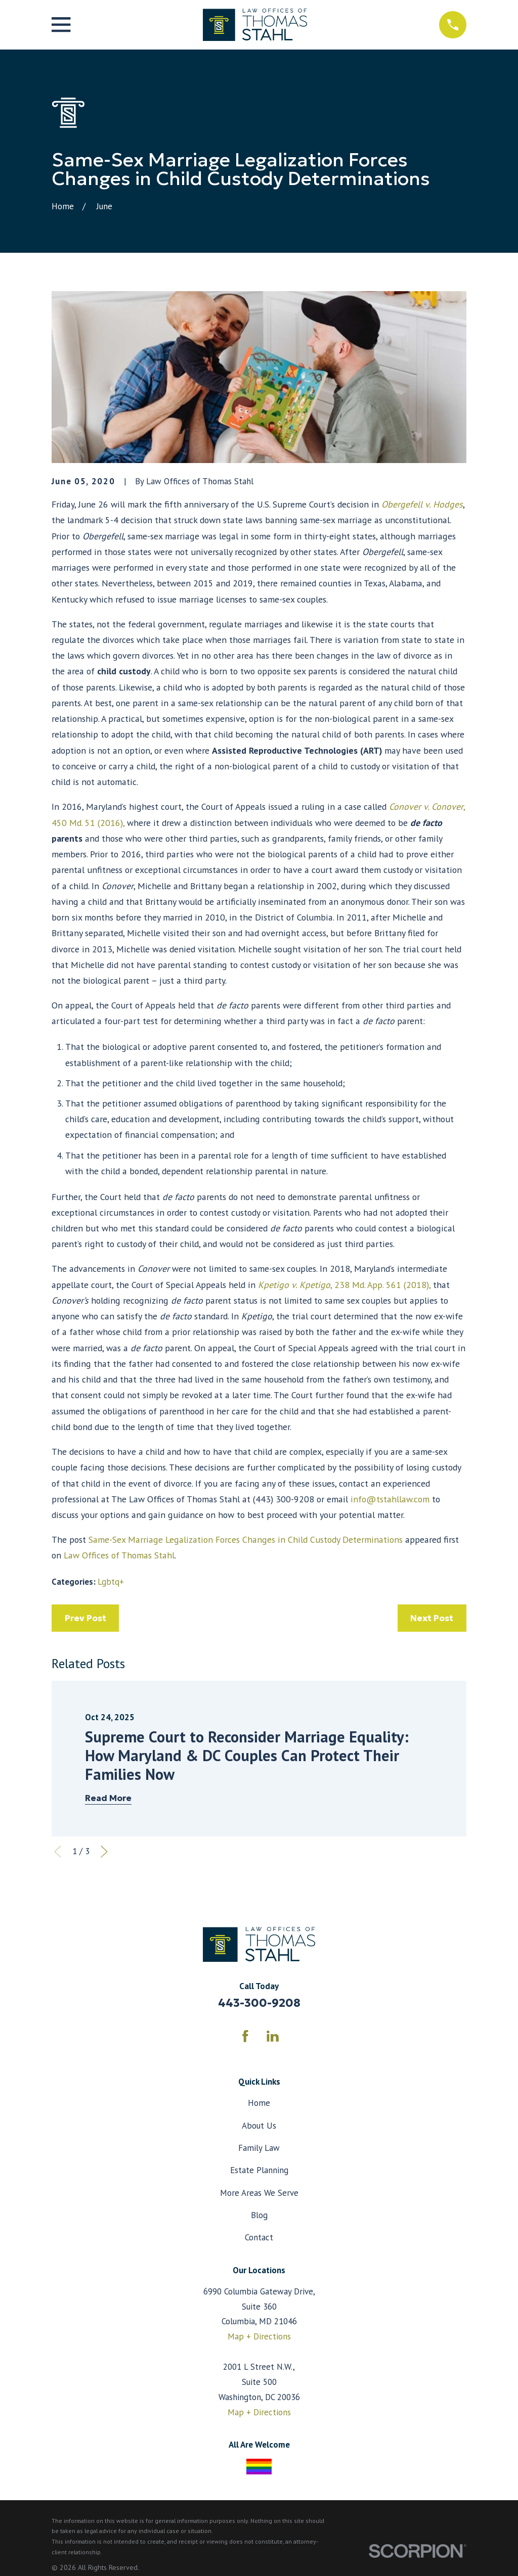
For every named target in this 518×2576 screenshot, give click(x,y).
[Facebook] (245, 2036)
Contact (259, 2237)
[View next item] (104, 1852)
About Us (259, 2125)
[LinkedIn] (273, 2036)
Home (259, 2102)
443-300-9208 (259, 2003)
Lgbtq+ (111, 1581)
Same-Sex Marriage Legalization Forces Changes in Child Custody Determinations (246, 1539)
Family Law (259, 2147)
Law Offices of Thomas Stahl (119, 1555)
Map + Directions (259, 2336)
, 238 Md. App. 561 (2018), (344, 1285)
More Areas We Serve (259, 2192)
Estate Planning (259, 2170)
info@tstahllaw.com (390, 1499)
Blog (259, 2215)
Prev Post (85, 1618)
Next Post (431, 1618)
